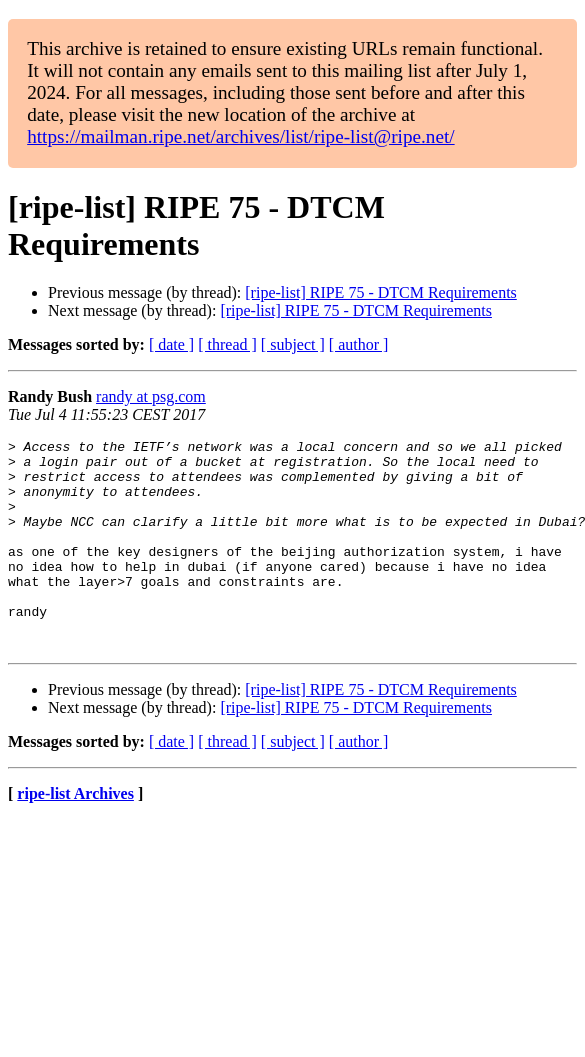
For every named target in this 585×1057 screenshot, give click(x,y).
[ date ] (171, 344)
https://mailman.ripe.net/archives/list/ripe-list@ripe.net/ (240, 136)
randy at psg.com (151, 396)
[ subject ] (293, 344)
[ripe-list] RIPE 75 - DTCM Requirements (381, 292)
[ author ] (359, 344)
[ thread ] (227, 344)
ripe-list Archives (75, 835)
